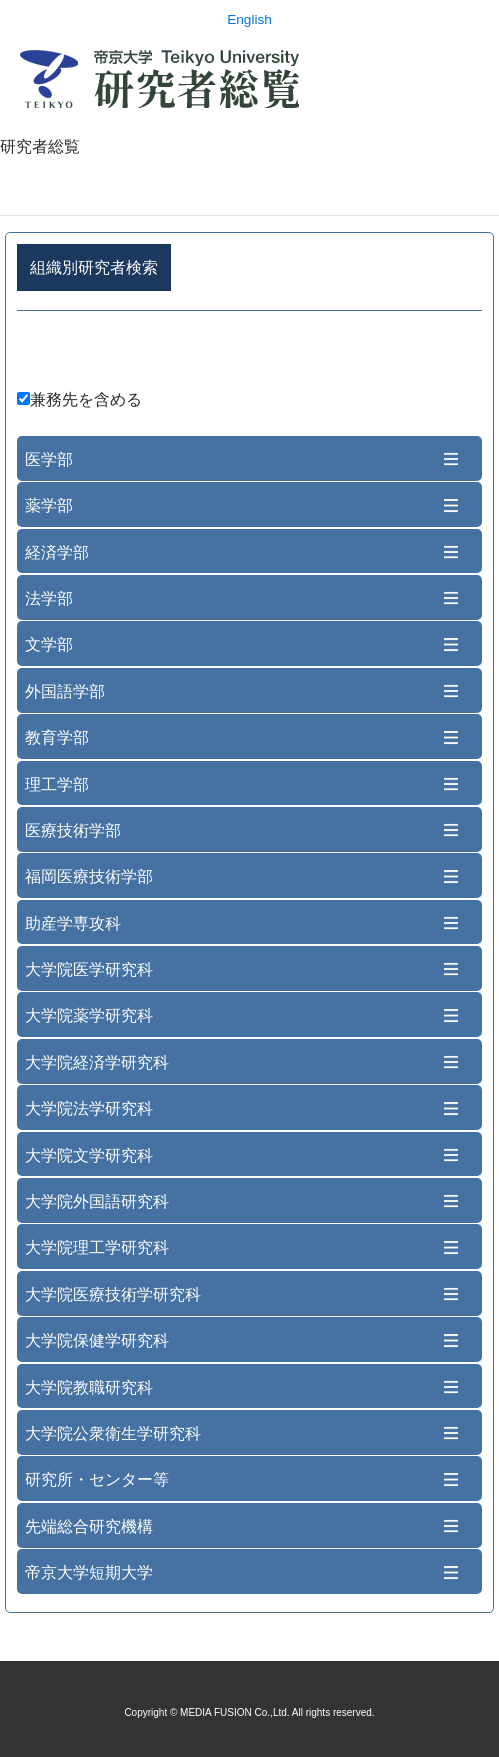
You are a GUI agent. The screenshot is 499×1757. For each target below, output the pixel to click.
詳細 (249, 353)
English (249, 19)
